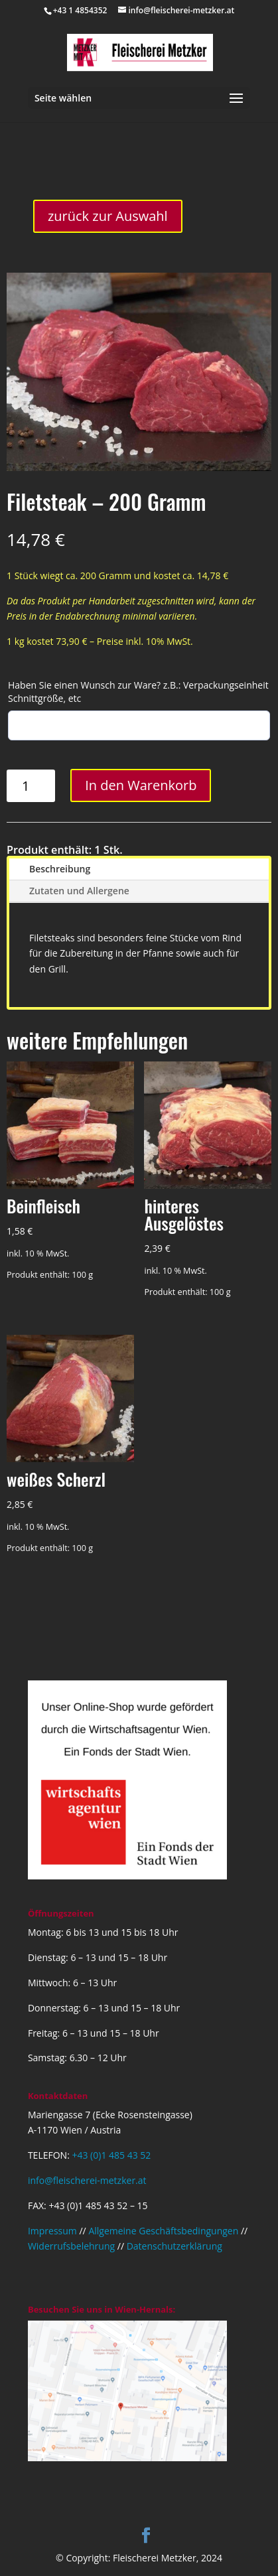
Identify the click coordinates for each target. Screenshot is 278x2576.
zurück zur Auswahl (108, 216)
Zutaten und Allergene (79, 890)
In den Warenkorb (140, 785)
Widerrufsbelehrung (71, 2246)
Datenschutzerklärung (174, 2246)
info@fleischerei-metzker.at (87, 2180)
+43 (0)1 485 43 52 (111, 2155)
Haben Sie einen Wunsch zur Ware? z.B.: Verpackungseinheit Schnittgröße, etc (138, 692)
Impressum (52, 2230)
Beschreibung (59, 868)
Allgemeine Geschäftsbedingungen (163, 2230)
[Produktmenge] (31, 786)
